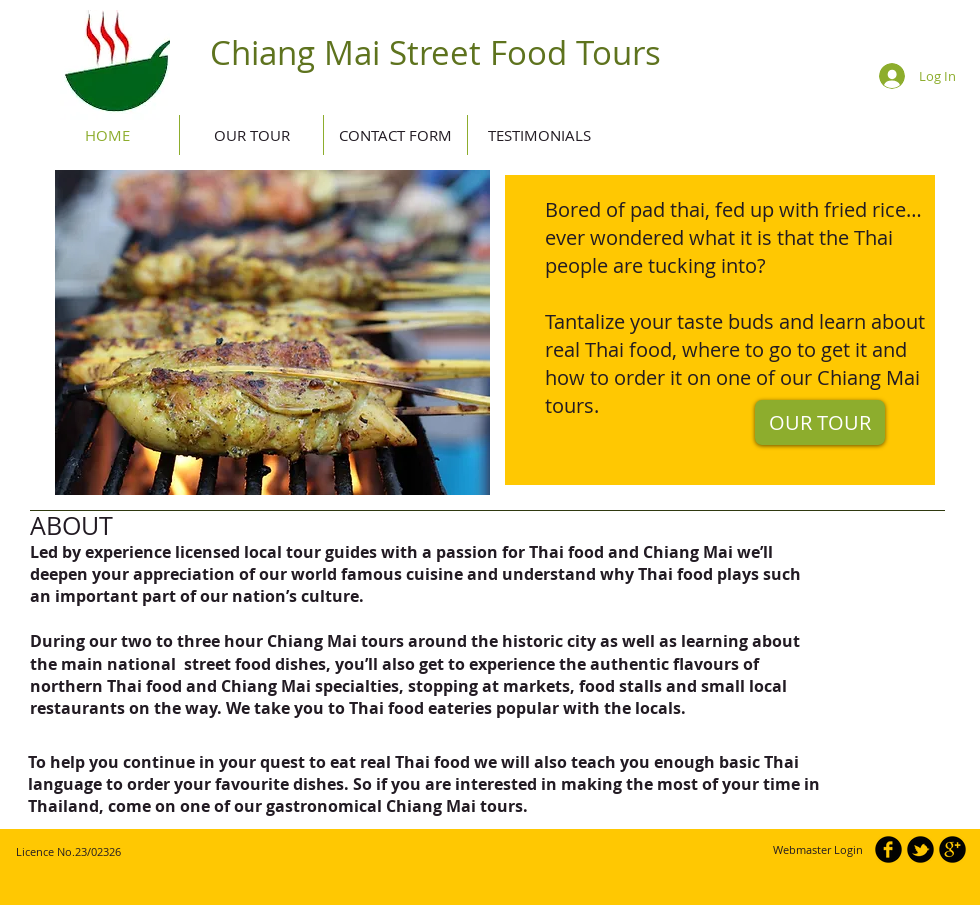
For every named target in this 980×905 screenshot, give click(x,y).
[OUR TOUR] (820, 422)
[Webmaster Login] (817, 850)
